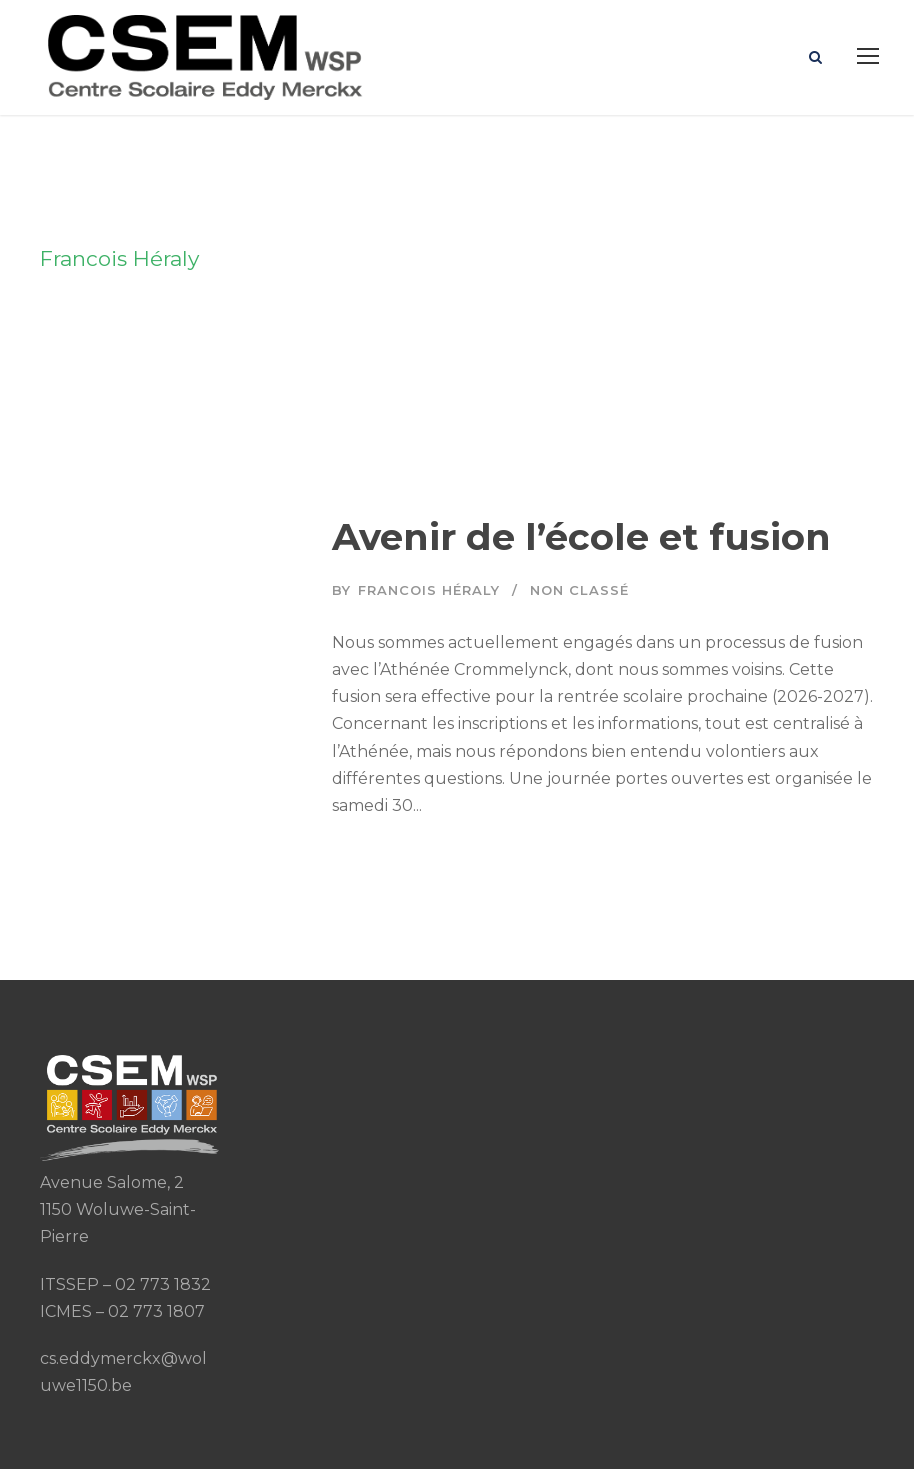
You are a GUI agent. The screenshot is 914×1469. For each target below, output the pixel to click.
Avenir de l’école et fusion (581, 536)
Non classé (579, 590)
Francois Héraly (429, 590)
